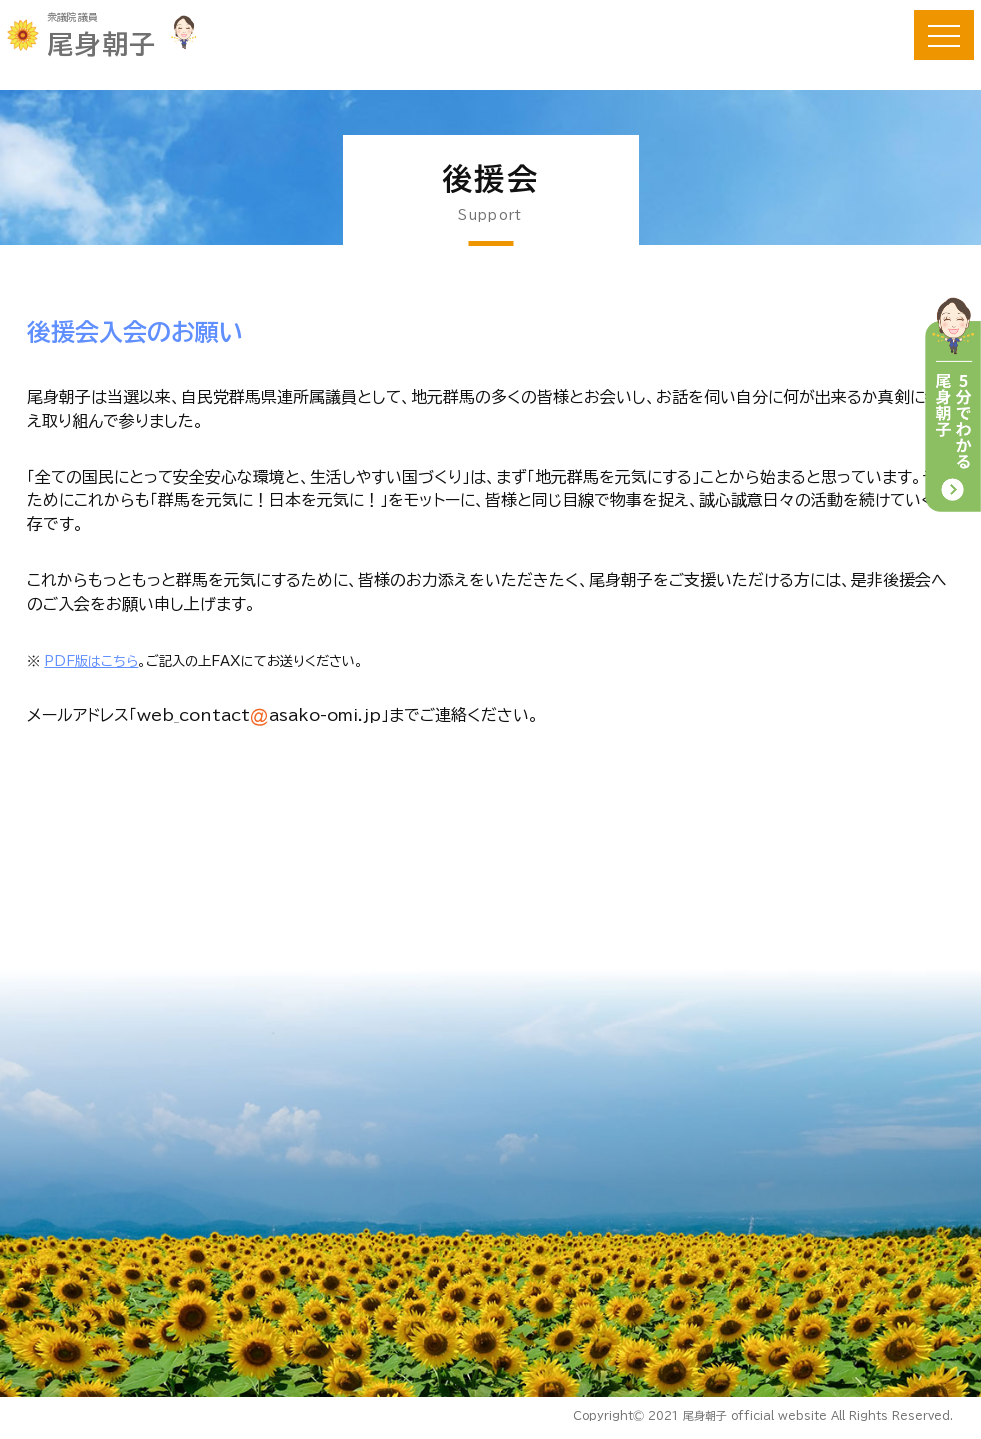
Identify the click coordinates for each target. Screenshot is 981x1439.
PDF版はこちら (92, 664)
